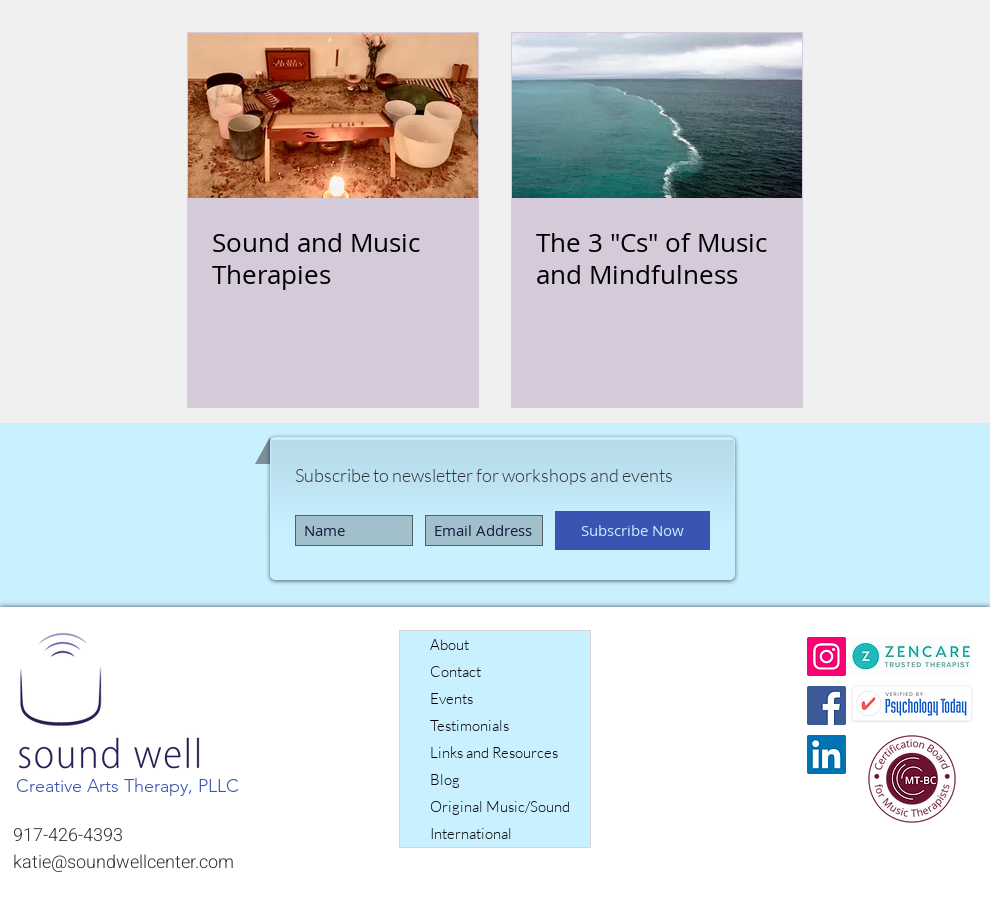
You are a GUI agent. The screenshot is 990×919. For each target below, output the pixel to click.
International (471, 833)
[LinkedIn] (826, 754)
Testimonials (469, 725)
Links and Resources (494, 752)
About (449, 644)
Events (451, 698)
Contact (455, 671)
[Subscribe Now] (632, 530)
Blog (445, 779)
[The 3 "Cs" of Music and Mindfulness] (657, 115)
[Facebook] (826, 705)
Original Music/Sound (500, 806)
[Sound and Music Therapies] (333, 115)
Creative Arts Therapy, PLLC (127, 786)
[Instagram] (826, 656)
